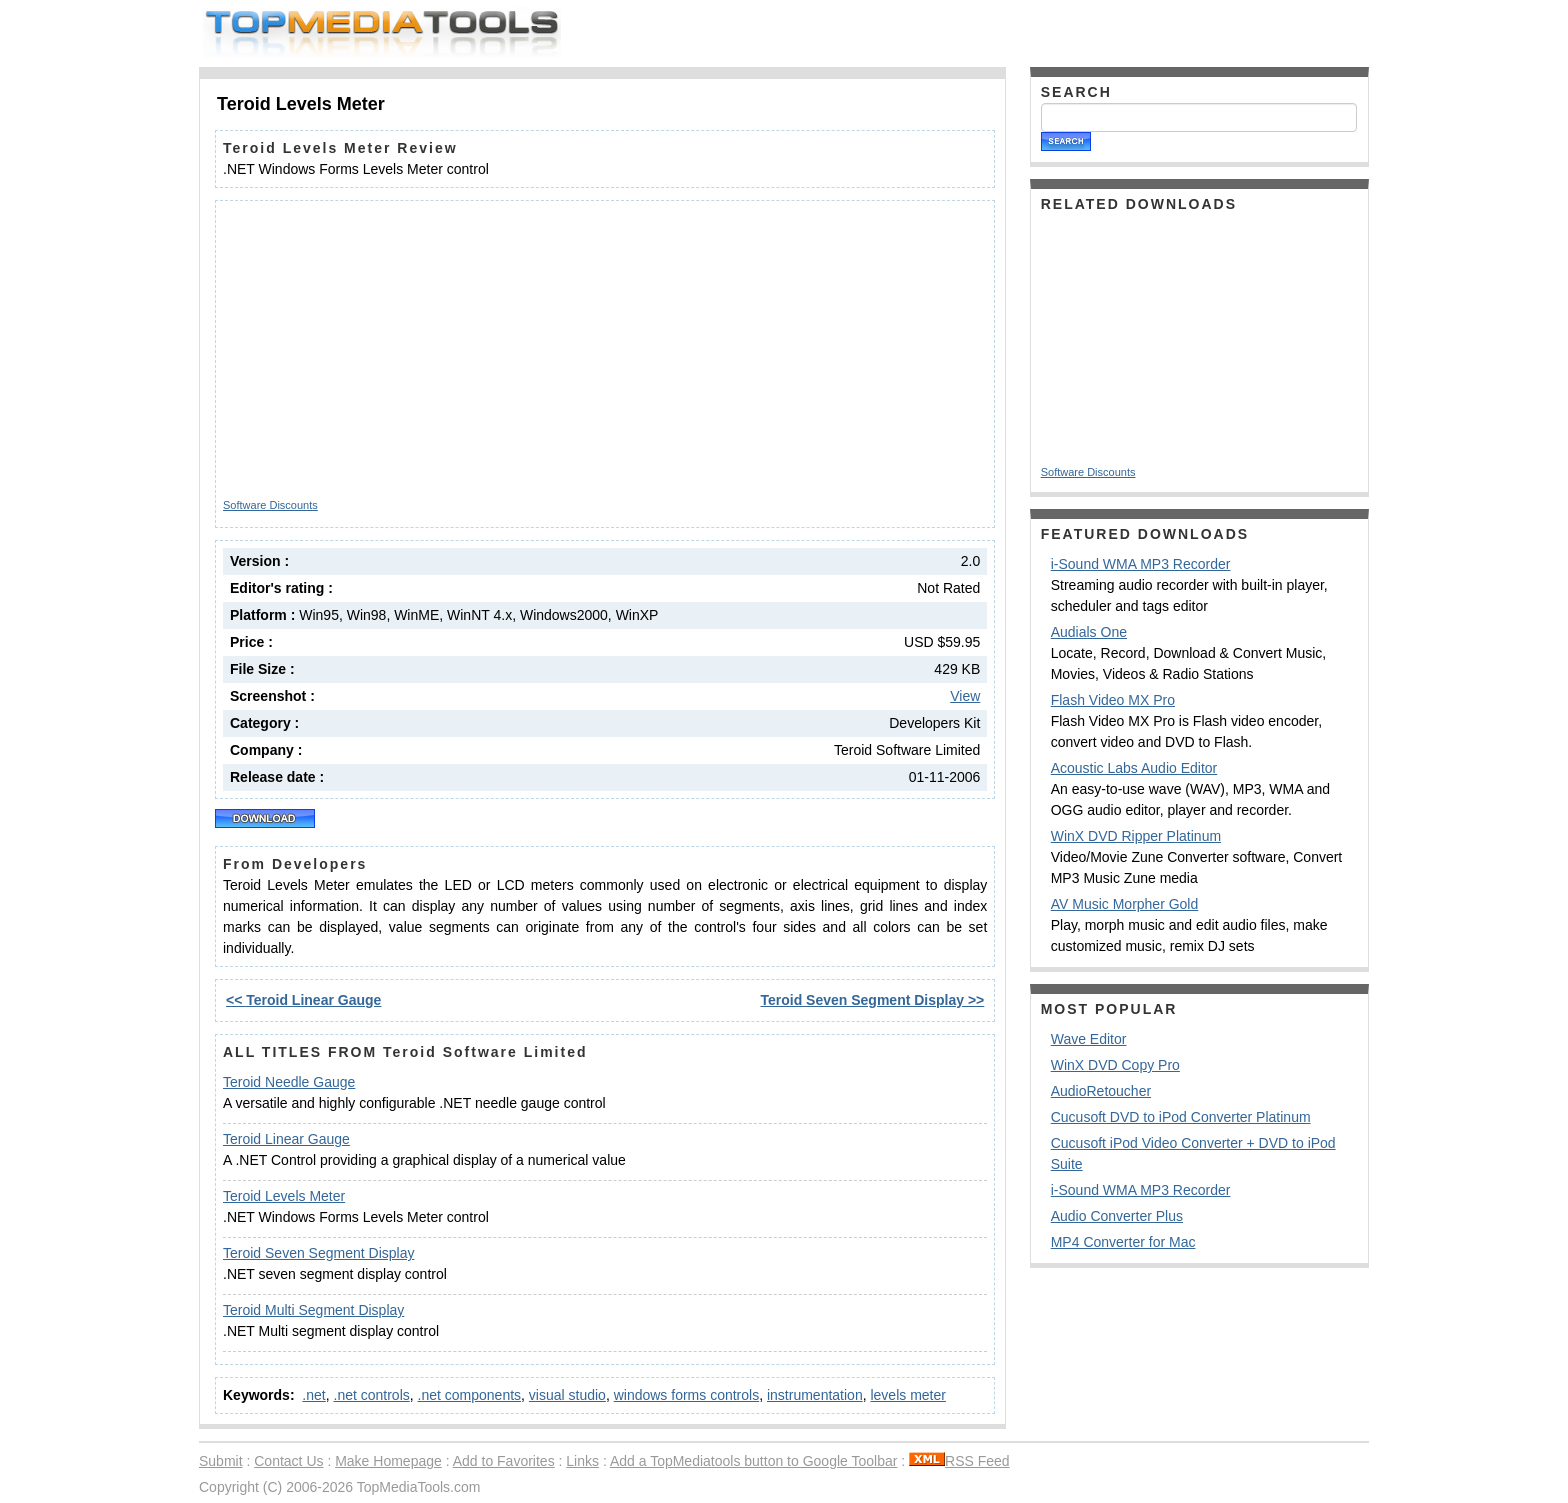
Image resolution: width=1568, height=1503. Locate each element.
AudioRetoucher (1101, 1091)
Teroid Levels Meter (284, 1196)
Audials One (1089, 632)
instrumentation (815, 1395)
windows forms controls (687, 1395)
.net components (470, 1395)
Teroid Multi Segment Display (313, 1310)
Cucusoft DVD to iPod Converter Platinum (1181, 1117)
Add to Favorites (504, 1461)
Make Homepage (388, 1461)
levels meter (907, 1395)
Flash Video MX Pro (1113, 700)
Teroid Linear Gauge (286, 1139)
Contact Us (288, 1461)
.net (313, 1395)
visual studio (567, 1395)
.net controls (372, 1395)
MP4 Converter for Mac (1123, 1242)
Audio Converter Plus (1117, 1216)
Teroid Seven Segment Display (318, 1253)
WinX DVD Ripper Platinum (1136, 836)
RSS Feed (959, 1461)
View (965, 696)
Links (582, 1461)
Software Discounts (270, 505)
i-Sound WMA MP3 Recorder (1141, 564)
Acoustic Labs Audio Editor (1134, 768)
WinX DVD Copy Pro (1115, 1065)
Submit (221, 1461)
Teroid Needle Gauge (289, 1082)
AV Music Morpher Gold (1125, 904)
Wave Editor (1089, 1039)
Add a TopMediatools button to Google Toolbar (753, 1461)
